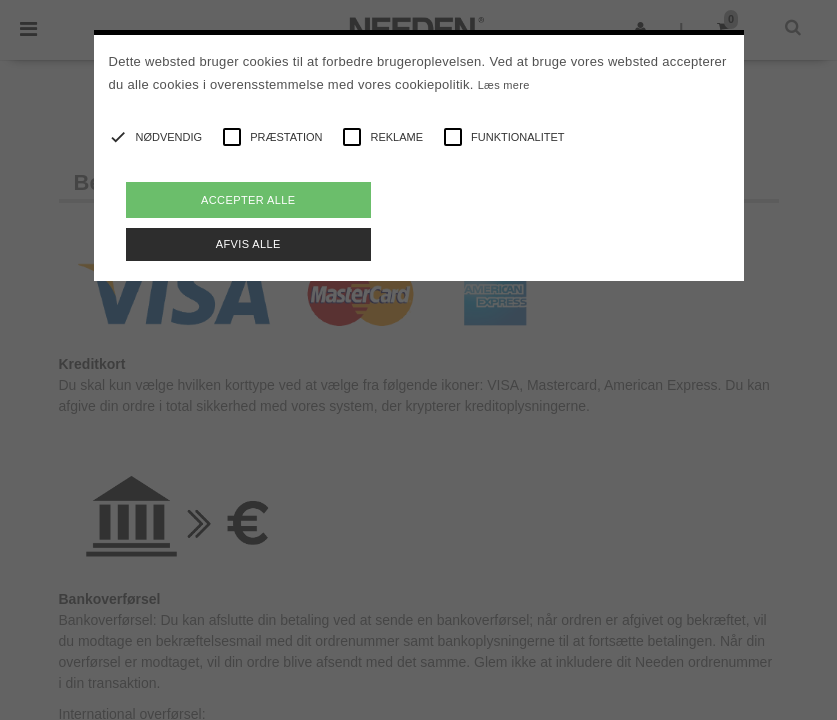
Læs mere (504, 85)
